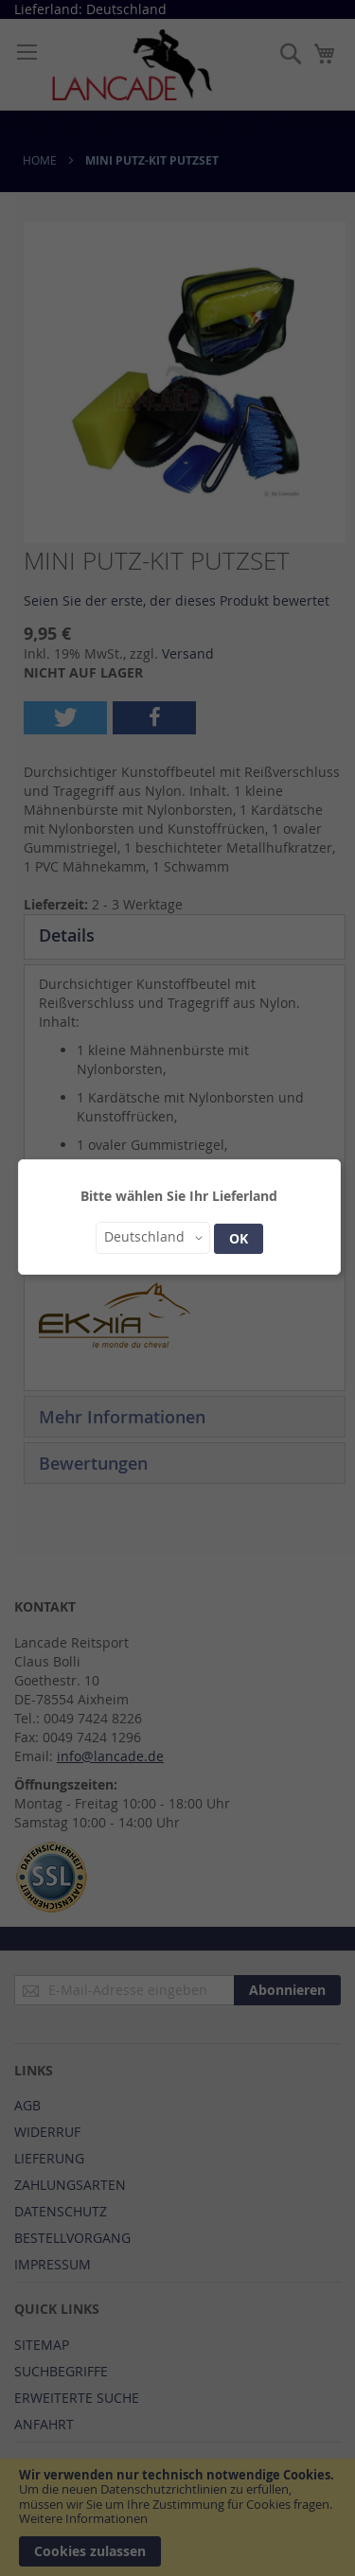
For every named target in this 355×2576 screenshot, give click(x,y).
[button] (153, 1238)
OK (238, 1238)
